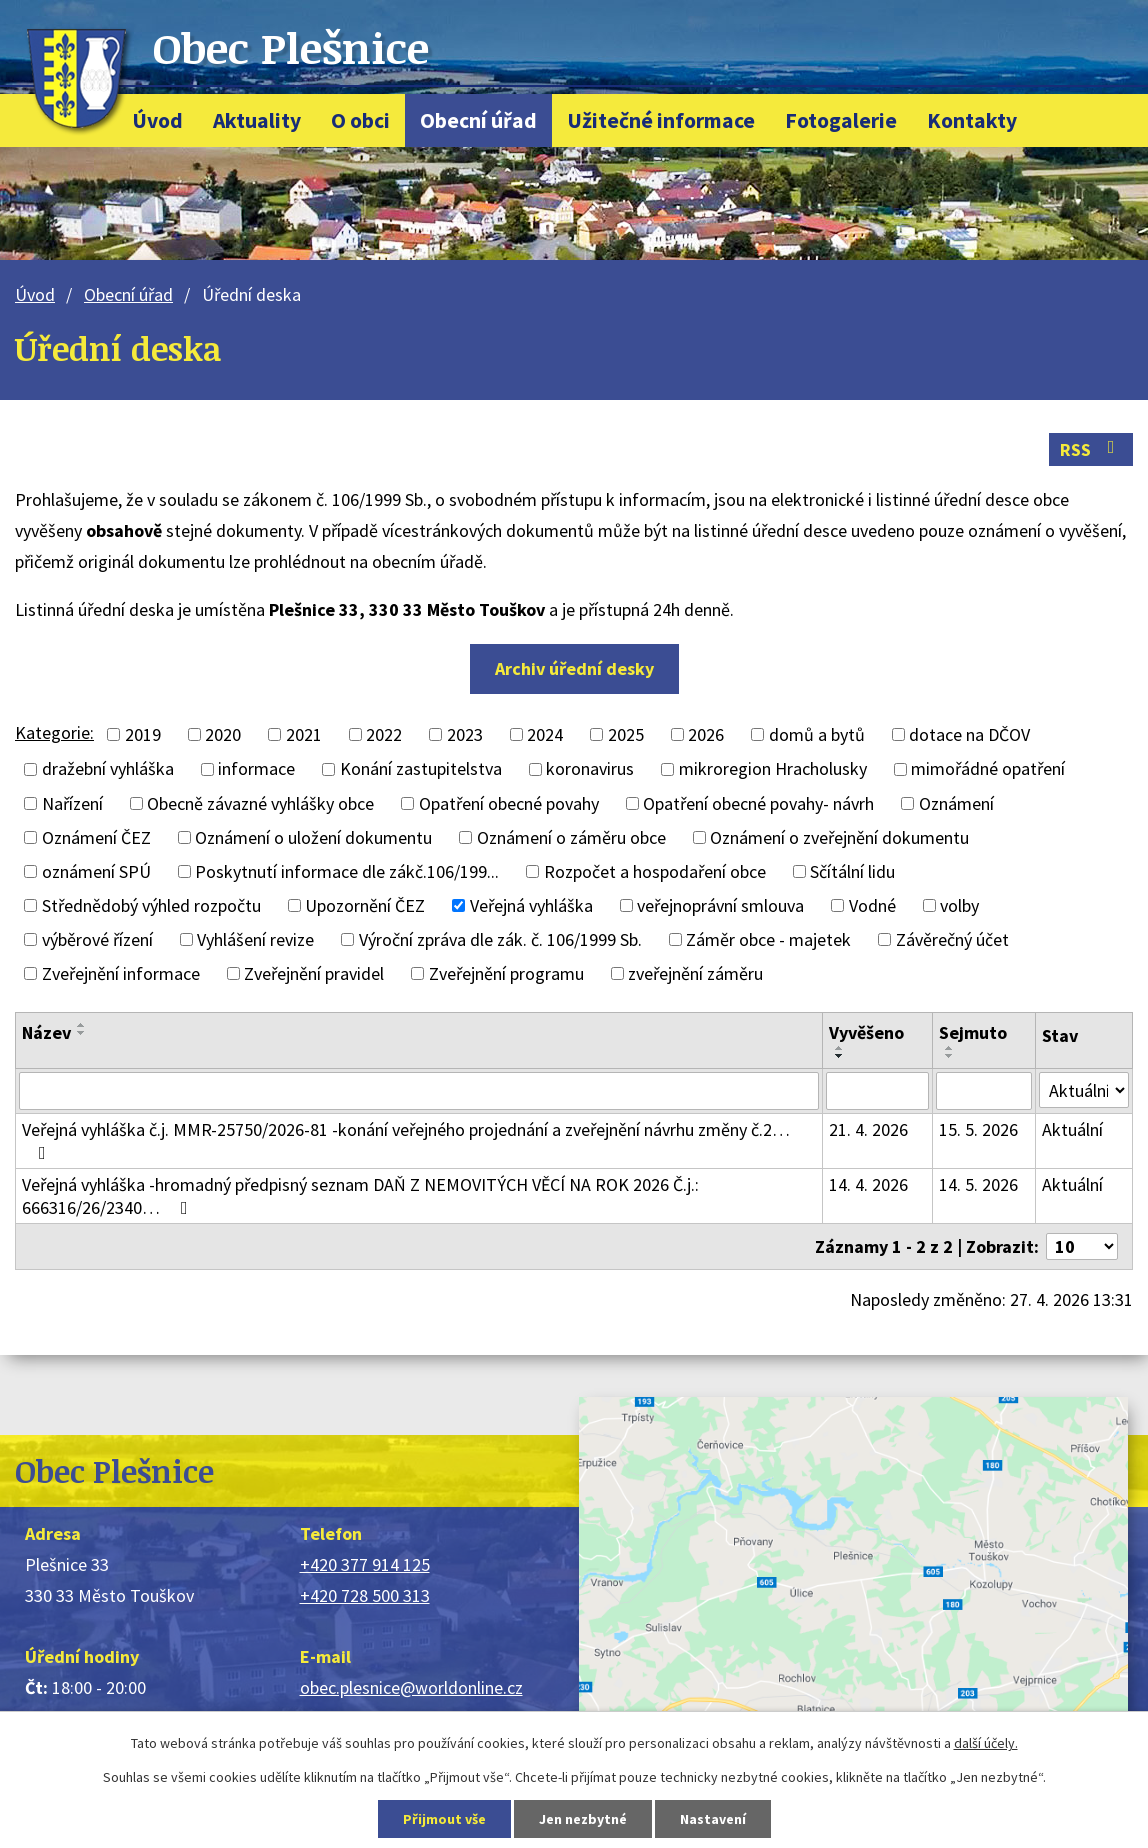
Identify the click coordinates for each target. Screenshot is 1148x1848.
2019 (143, 734)
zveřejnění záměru (695, 973)
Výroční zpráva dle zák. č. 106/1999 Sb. (500, 939)
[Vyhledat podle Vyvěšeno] (877, 1091)
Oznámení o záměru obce (571, 837)
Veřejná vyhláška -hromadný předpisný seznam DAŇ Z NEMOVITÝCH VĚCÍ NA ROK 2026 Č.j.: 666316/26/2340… (360, 1196)
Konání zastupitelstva (421, 769)
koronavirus (590, 769)
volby (959, 905)
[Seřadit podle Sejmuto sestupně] (950, 1056)
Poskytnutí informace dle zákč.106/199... (347, 871)
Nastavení (713, 1819)
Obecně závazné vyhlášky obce (260, 803)
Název (46, 1032)
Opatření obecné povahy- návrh (758, 803)
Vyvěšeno (866, 1032)
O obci (360, 120)
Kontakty (972, 120)
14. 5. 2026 (978, 1184)
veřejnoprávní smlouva (720, 905)
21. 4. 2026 (868, 1129)
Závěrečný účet (952, 939)
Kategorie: (54, 732)
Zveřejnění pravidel (314, 973)
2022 (384, 734)
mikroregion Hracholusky (773, 769)
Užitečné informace (661, 120)
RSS (1091, 449)
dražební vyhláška (108, 769)
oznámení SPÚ (96, 871)
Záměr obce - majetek (768, 939)
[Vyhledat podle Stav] (1084, 1090)
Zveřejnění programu (506, 973)
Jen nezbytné (583, 1819)
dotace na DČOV (969, 734)
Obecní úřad (478, 120)
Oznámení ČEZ (96, 837)
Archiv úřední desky (574, 668)
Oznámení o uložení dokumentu (313, 837)
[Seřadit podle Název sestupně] (82, 1033)
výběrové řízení (97, 939)
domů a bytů (817, 734)
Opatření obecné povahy (509, 803)
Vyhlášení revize (255, 939)
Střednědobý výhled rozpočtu (151, 905)
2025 (626, 734)
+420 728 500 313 (365, 1595)
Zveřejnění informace (121, 973)
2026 (706, 734)
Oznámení (956, 803)
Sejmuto (973, 1032)
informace (256, 769)
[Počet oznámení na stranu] (1082, 1246)
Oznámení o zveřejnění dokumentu (839, 837)
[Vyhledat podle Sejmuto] (984, 1091)
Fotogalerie (841, 120)
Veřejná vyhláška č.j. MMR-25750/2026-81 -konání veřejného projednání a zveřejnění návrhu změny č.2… (406, 1140)
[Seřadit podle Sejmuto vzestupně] (950, 1048)
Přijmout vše (444, 1819)
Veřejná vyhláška (531, 905)
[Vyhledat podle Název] (419, 1091)
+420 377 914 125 (365, 1564)
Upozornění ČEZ (365, 905)
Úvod (157, 120)
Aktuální (1072, 1129)
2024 (545, 734)
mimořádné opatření (988, 769)
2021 (304, 734)
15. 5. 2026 (978, 1129)
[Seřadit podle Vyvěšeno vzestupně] (840, 1048)
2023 (465, 734)
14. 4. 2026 (868, 1184)
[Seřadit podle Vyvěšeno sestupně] (840, 1056)
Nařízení (72, 803)
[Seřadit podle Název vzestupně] (82, 1025)
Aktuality (257, 120)
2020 (223, 734)
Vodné (872, 905)
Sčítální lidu (852, 871)
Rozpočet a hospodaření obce (655, 871)
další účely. (986, 1743)
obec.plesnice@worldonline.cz (411, 1687)
